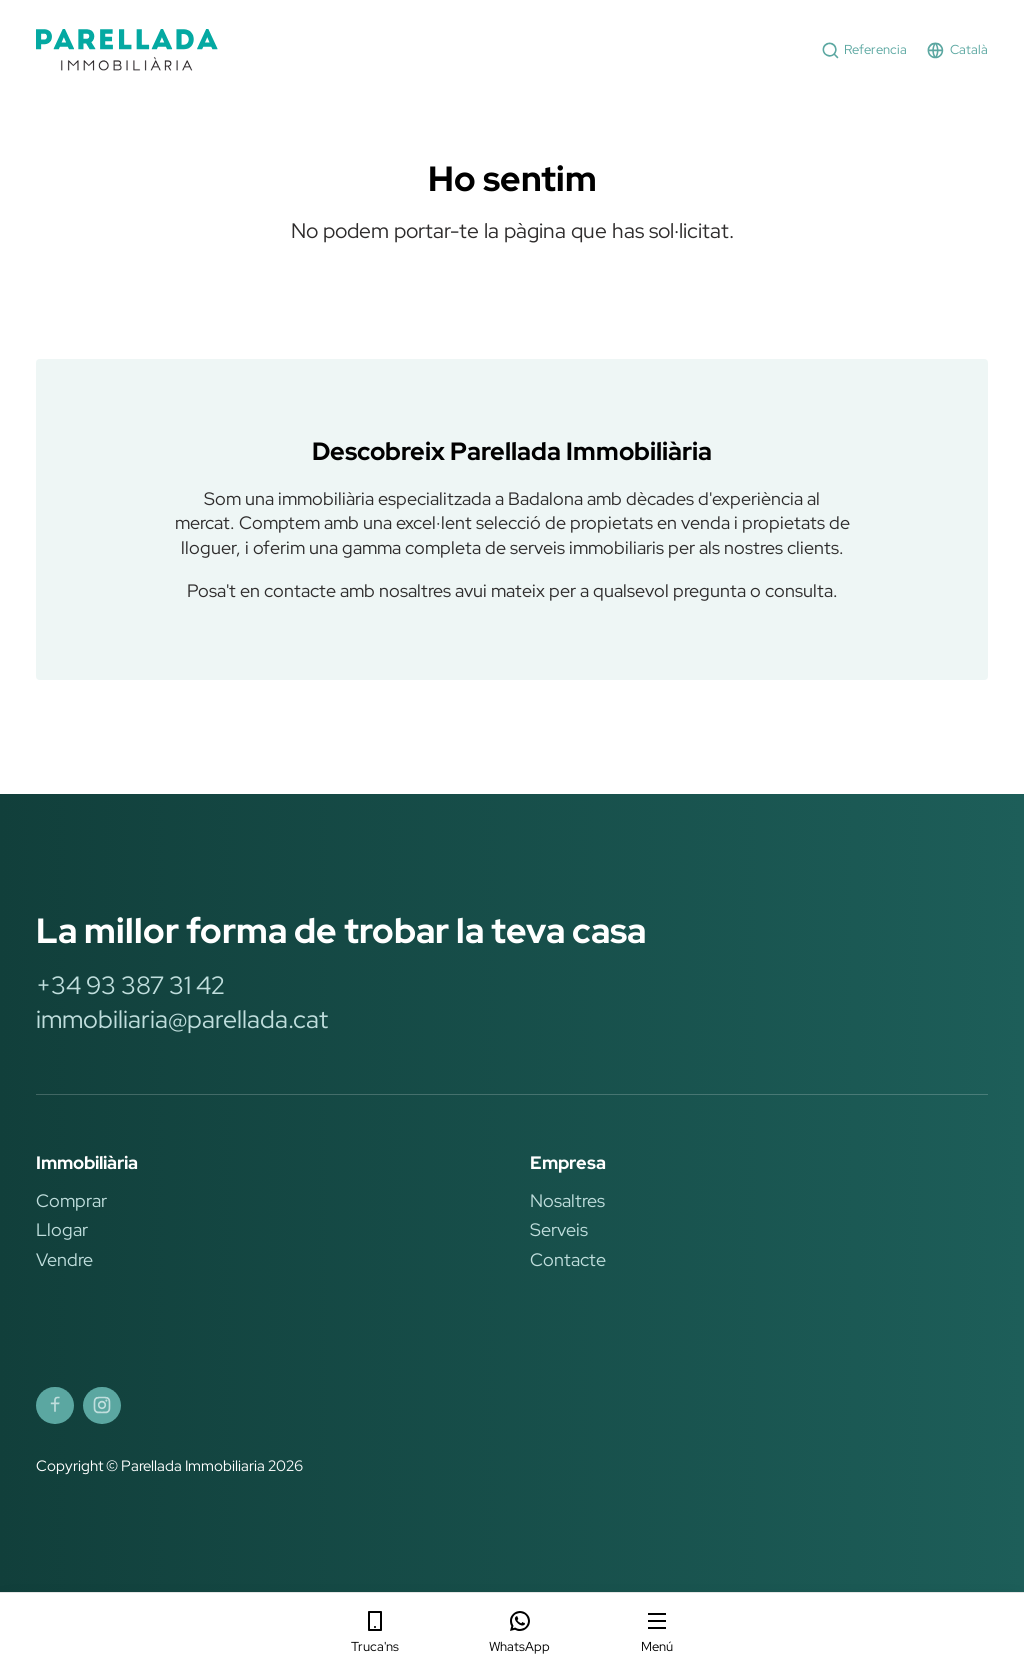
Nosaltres (567, 1200)
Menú (657, 1632)
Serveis (559, 1229)
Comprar (71, 1200)
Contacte (568, 1259)
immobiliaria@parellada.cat (182, 1019)
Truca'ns (375, 1632)
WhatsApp (519, 1632)
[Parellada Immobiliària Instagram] (102, 1406)
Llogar (62, 1229)
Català (957, 50)
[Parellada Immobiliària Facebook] (55, 1406)
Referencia (864, 50)
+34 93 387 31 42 (130, 985)
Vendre (64, 1259)
